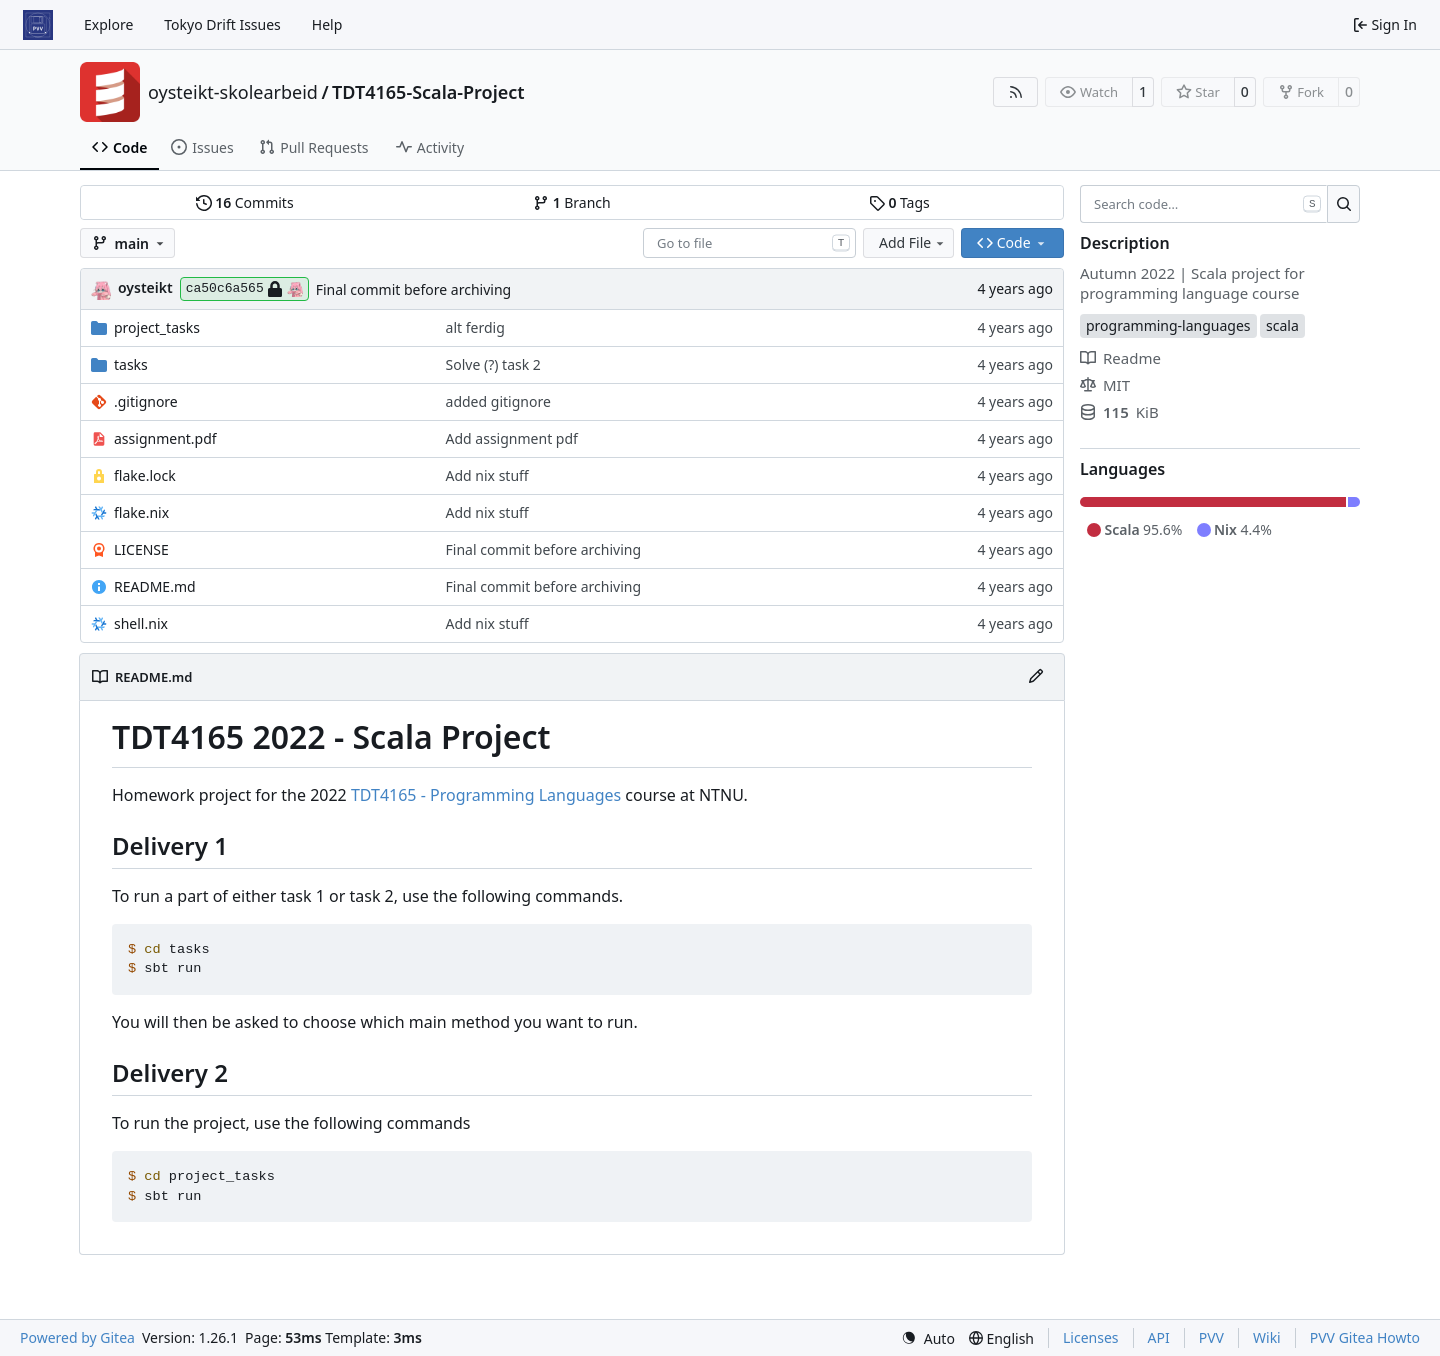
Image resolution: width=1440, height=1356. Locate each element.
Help (327, 24)
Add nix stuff (487, 475)
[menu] (928, 1338)
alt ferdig (475, 327)
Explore (108, 24)
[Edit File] (1036, 677)
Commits (245, 202)
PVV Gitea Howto (1365, 1337)
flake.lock (145, 475)
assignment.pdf (165, 438)
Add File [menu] (913, 242)
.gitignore (146, 401)
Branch (572, 202)
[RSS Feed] (1016, 92)
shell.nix (141, 623)
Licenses (1091, 1337)
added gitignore (498, 401)
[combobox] (749, 243)
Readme (1120, 358)
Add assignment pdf (512, 438)
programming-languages (1168, 325)
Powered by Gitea (77, 1337)
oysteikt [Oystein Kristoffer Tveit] (145, 287)
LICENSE (141, 549)
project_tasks (157, 327)
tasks (131, 364)
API (1159, 1337)
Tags (899, 202)
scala (1282, 325)
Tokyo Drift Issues (222, 24)
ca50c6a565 (244, 289)
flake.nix (141, 512)
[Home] (38, 25)
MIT (1105, 385)
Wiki (1267, 1337)
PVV (1211, 1337)
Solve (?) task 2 (493, 364)
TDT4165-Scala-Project (428, 92)
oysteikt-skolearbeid (233, 92)
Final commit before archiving (413, 289)
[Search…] (1343, 204)
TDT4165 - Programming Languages (486, 795)
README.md (155, 586)
